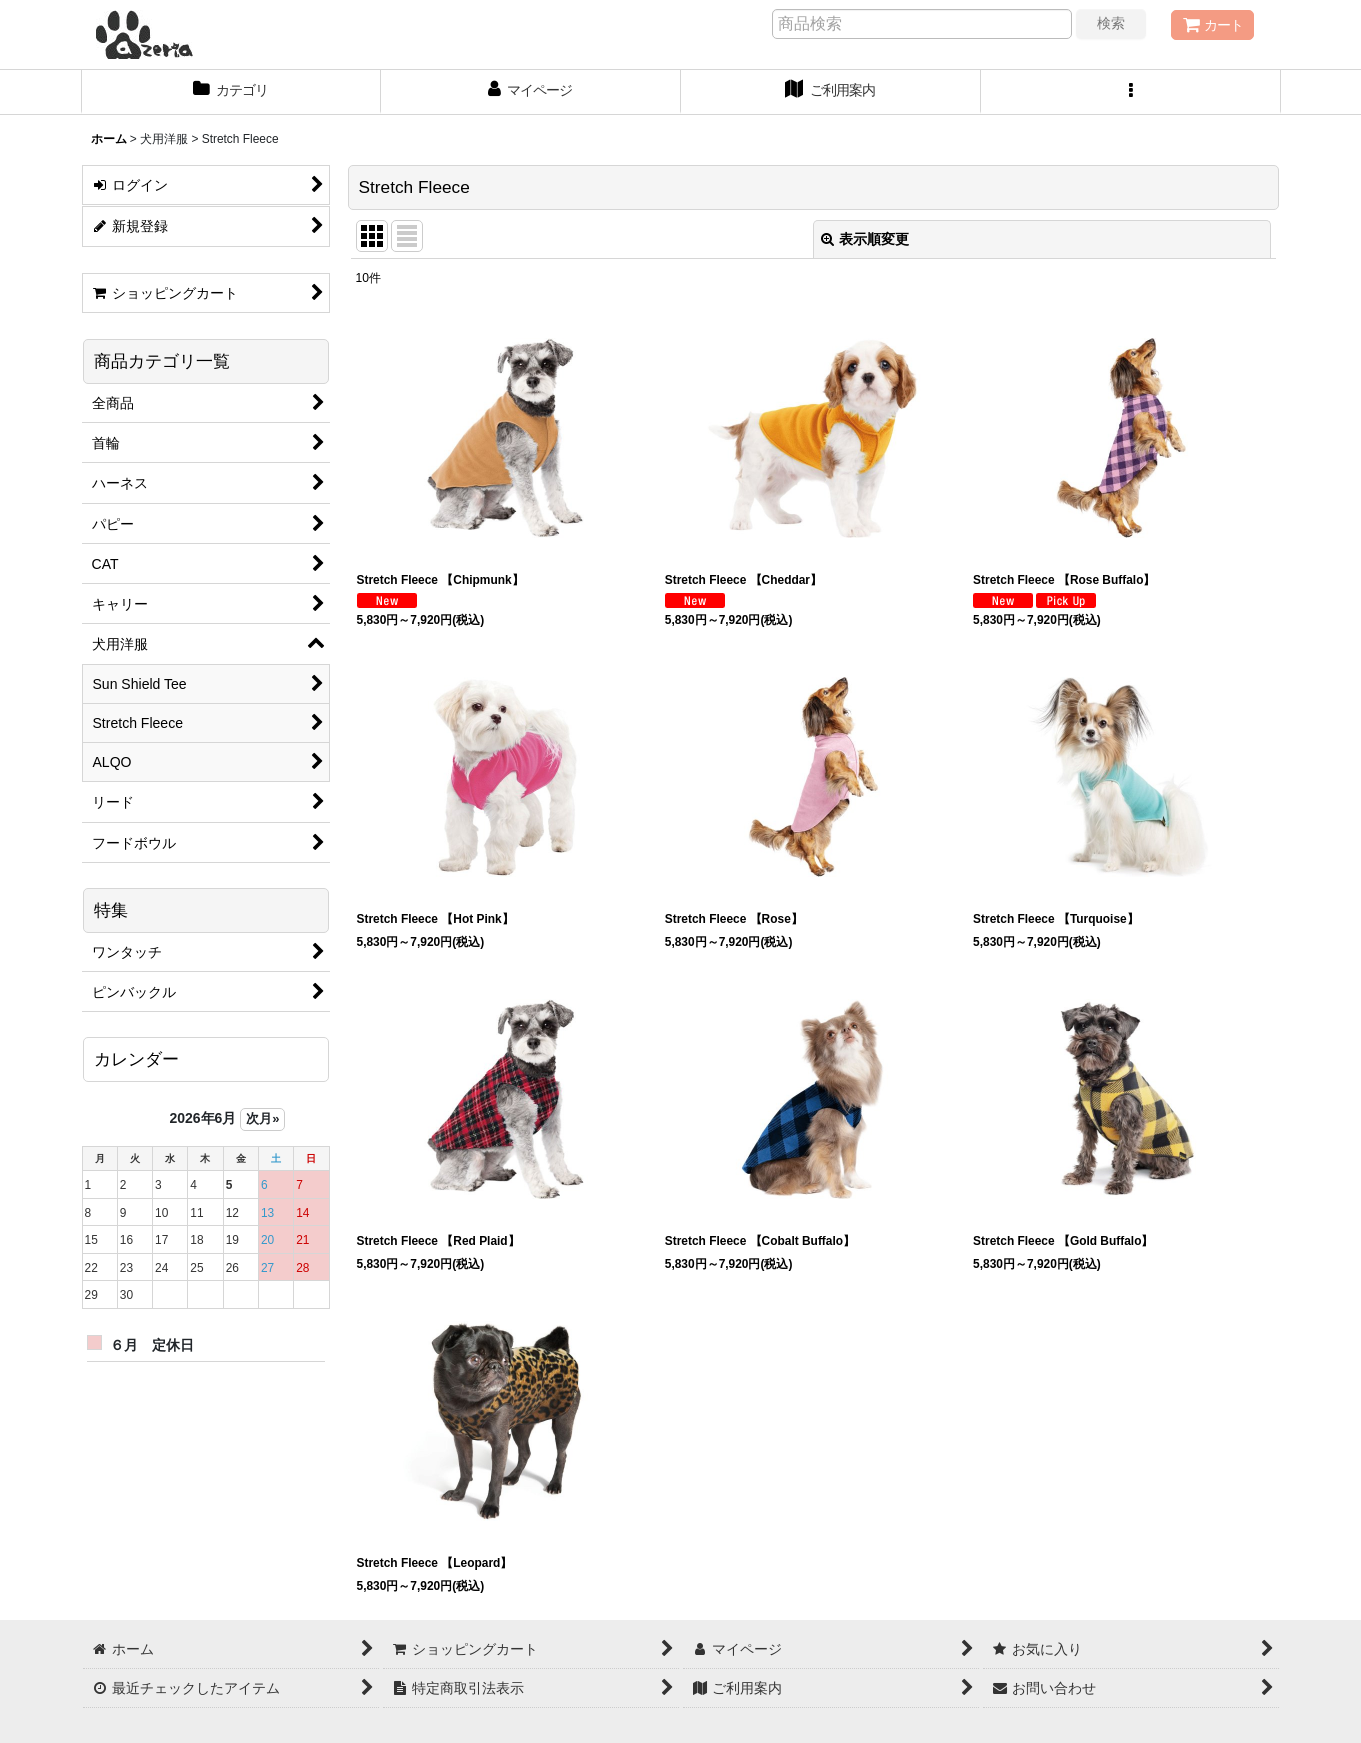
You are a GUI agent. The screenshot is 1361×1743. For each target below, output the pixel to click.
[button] (1131, 92)
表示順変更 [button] (865, 239)
